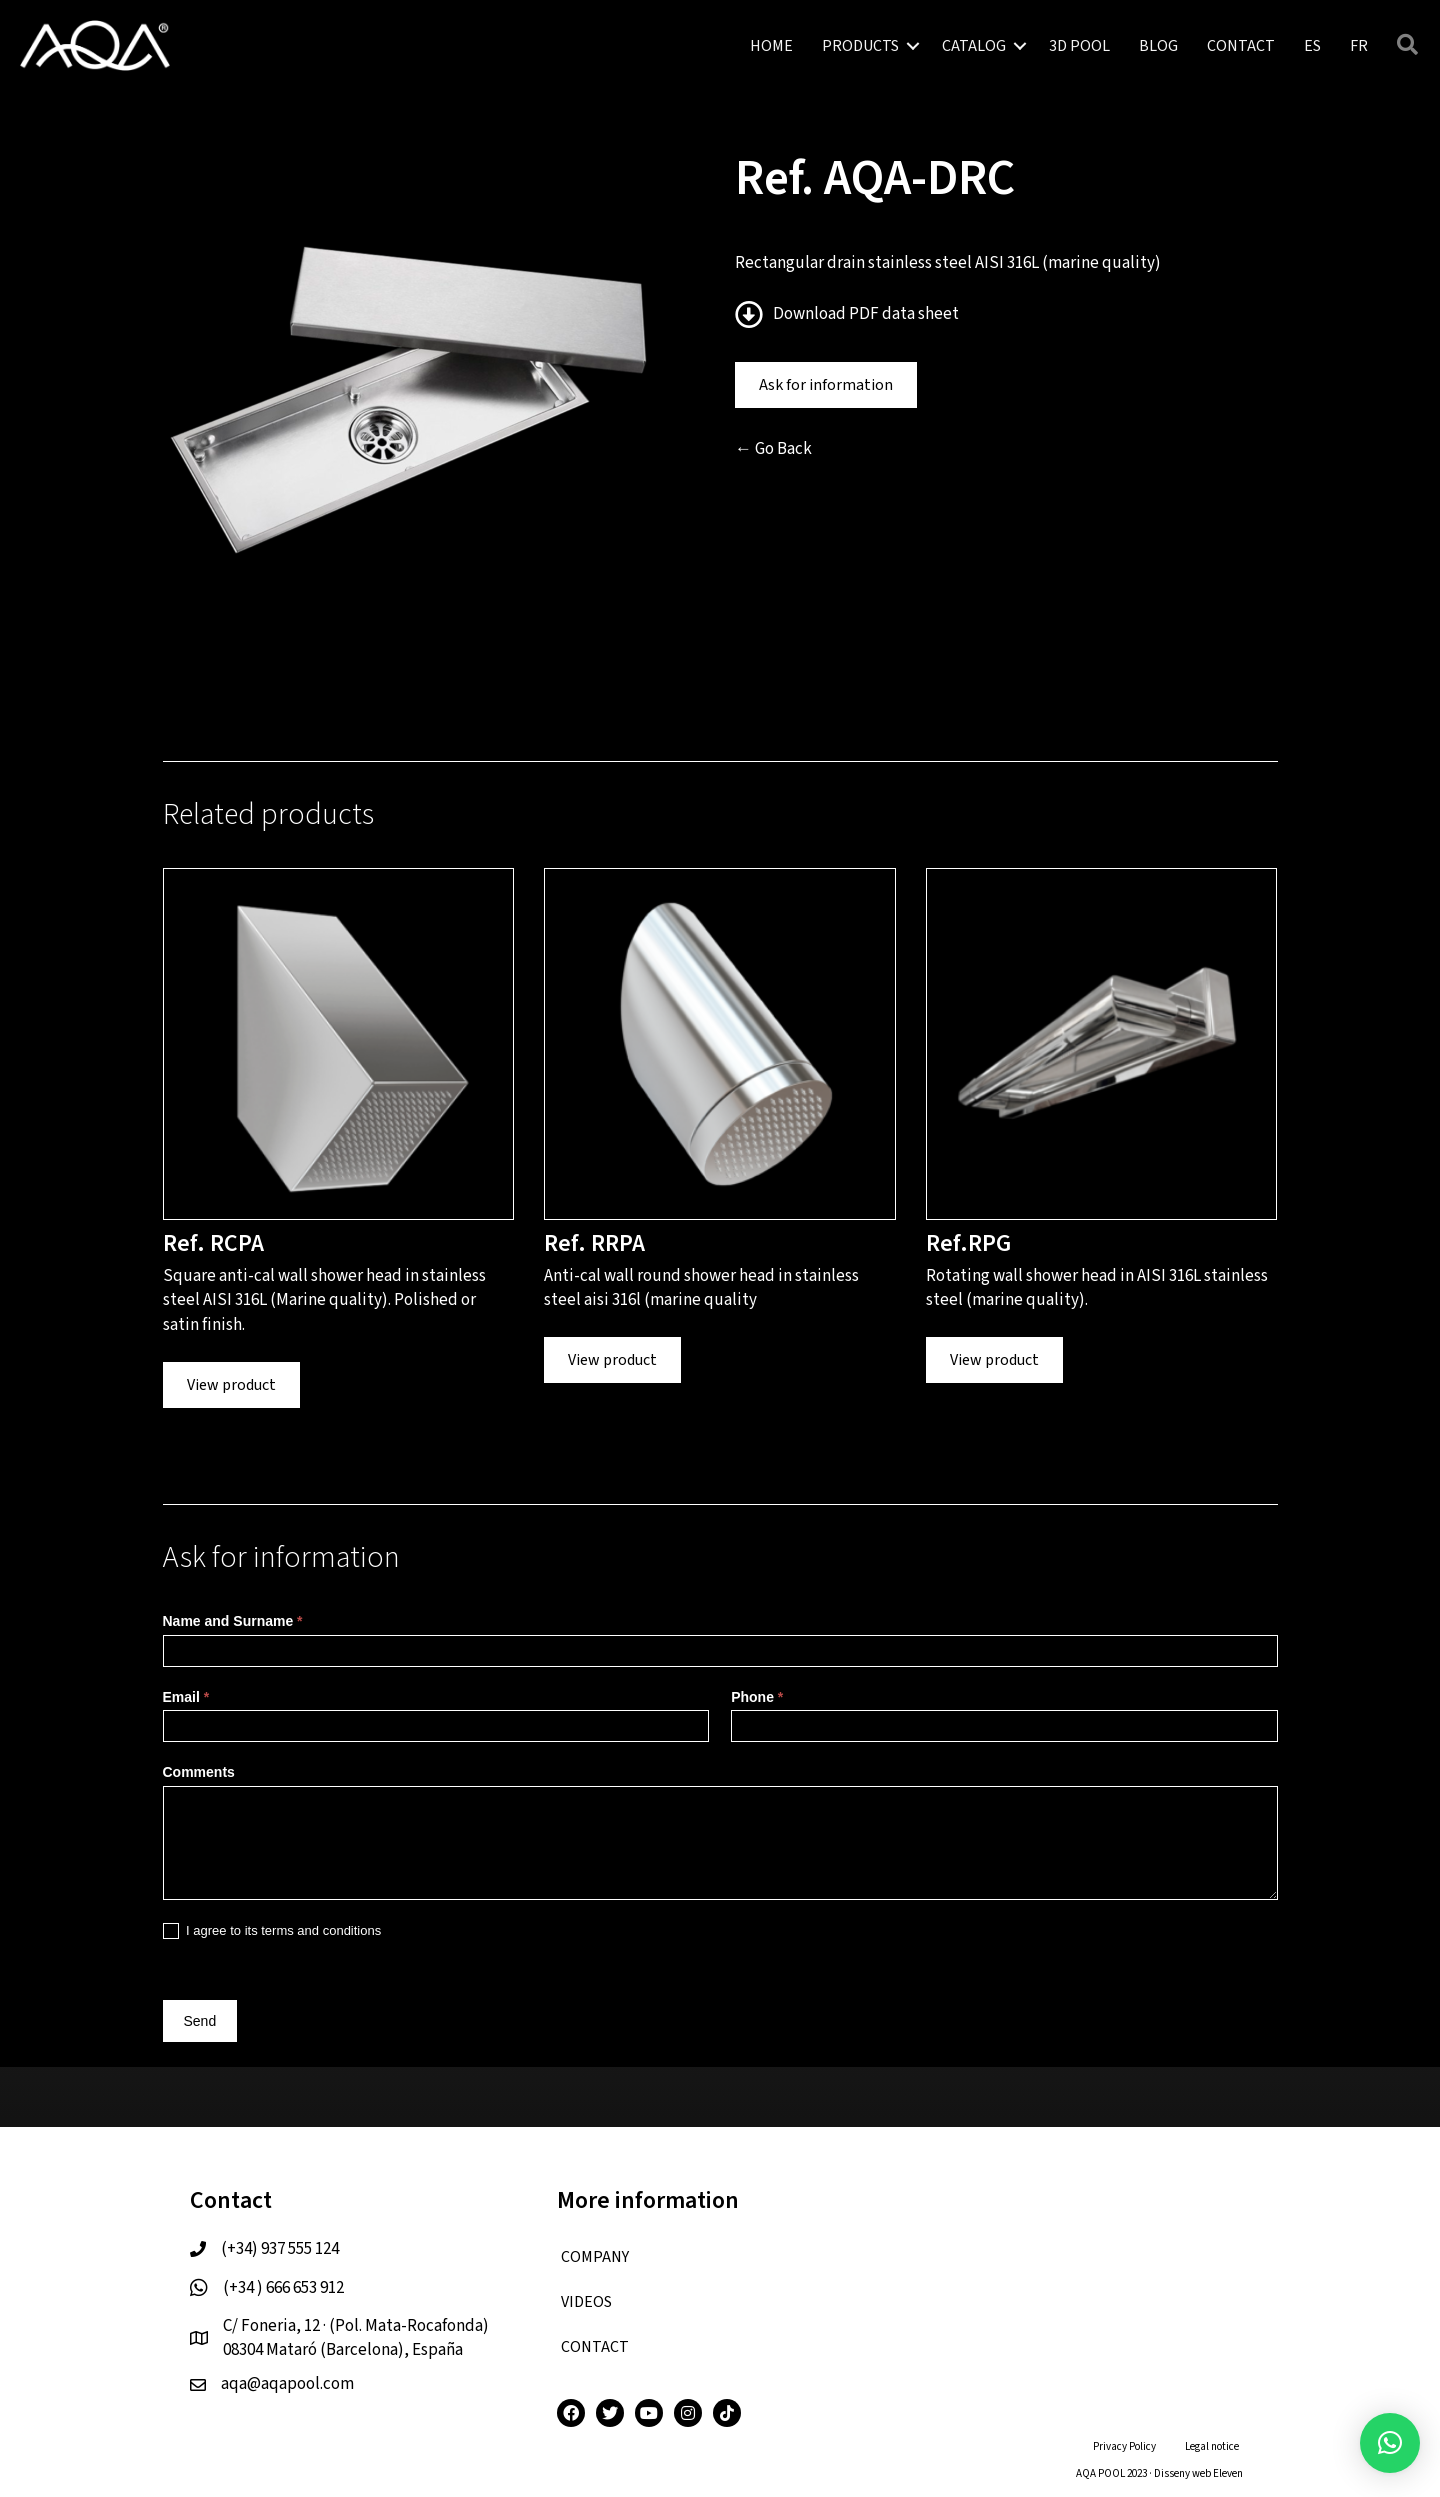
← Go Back (773, 449)
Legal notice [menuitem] (1212, 2446)
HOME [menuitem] (771, 46)
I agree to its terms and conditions (272, 1931)
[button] (913, 46)
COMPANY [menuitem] (595, 2257)
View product (231, 1385)
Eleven (1228, 2473)
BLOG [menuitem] (1158, 46)
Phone (757, 1697)
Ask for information (826, 385)
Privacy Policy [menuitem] (1124, 2446)
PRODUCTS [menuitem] (860, 46)
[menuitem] (1312, 46)
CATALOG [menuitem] (974, 46)
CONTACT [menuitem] (1241, 46)
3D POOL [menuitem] (1079, 46)
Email (186, 1697)
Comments (199, 1772)
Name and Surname (233, 1621)
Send (200, 2021)
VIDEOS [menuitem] (586, 2302)
